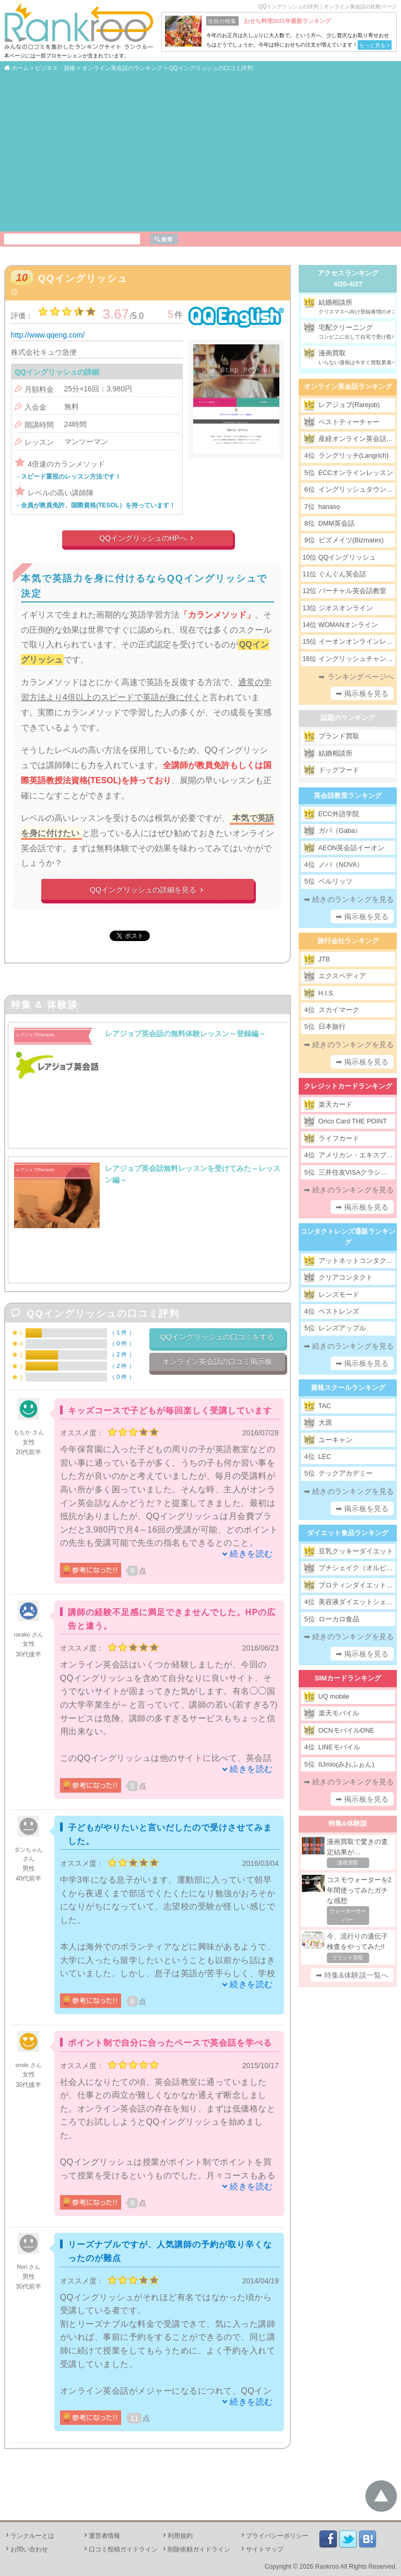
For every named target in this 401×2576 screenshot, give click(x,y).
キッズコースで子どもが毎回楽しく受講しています (170, 1410)
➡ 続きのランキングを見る (349, 899)
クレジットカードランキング (348, 1086)
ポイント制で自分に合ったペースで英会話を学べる (170, 2042)
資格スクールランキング (348, 1387)
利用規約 (177, 2535)
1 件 (121, 1332)
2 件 (121, 1354)
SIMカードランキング (348, 1678)
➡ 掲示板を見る (362, 693)
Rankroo (327, 2566)
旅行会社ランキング (348, 941)
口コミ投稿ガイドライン (120, 2549)
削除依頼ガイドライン (195, 2549)
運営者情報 (101, 2535)
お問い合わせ (26, 2549)
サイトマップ (262, 2549)
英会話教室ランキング (348, 795)
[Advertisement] (200, 151)
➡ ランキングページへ (356, 676)
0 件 (121, 1343)
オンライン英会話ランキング (348, 386)
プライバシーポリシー (274, 2535)
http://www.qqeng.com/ (48, 335)
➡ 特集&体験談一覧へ (352, 1975)
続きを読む (251, 1553)
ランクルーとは (29, 2535)
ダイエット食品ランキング (347, 1533)
